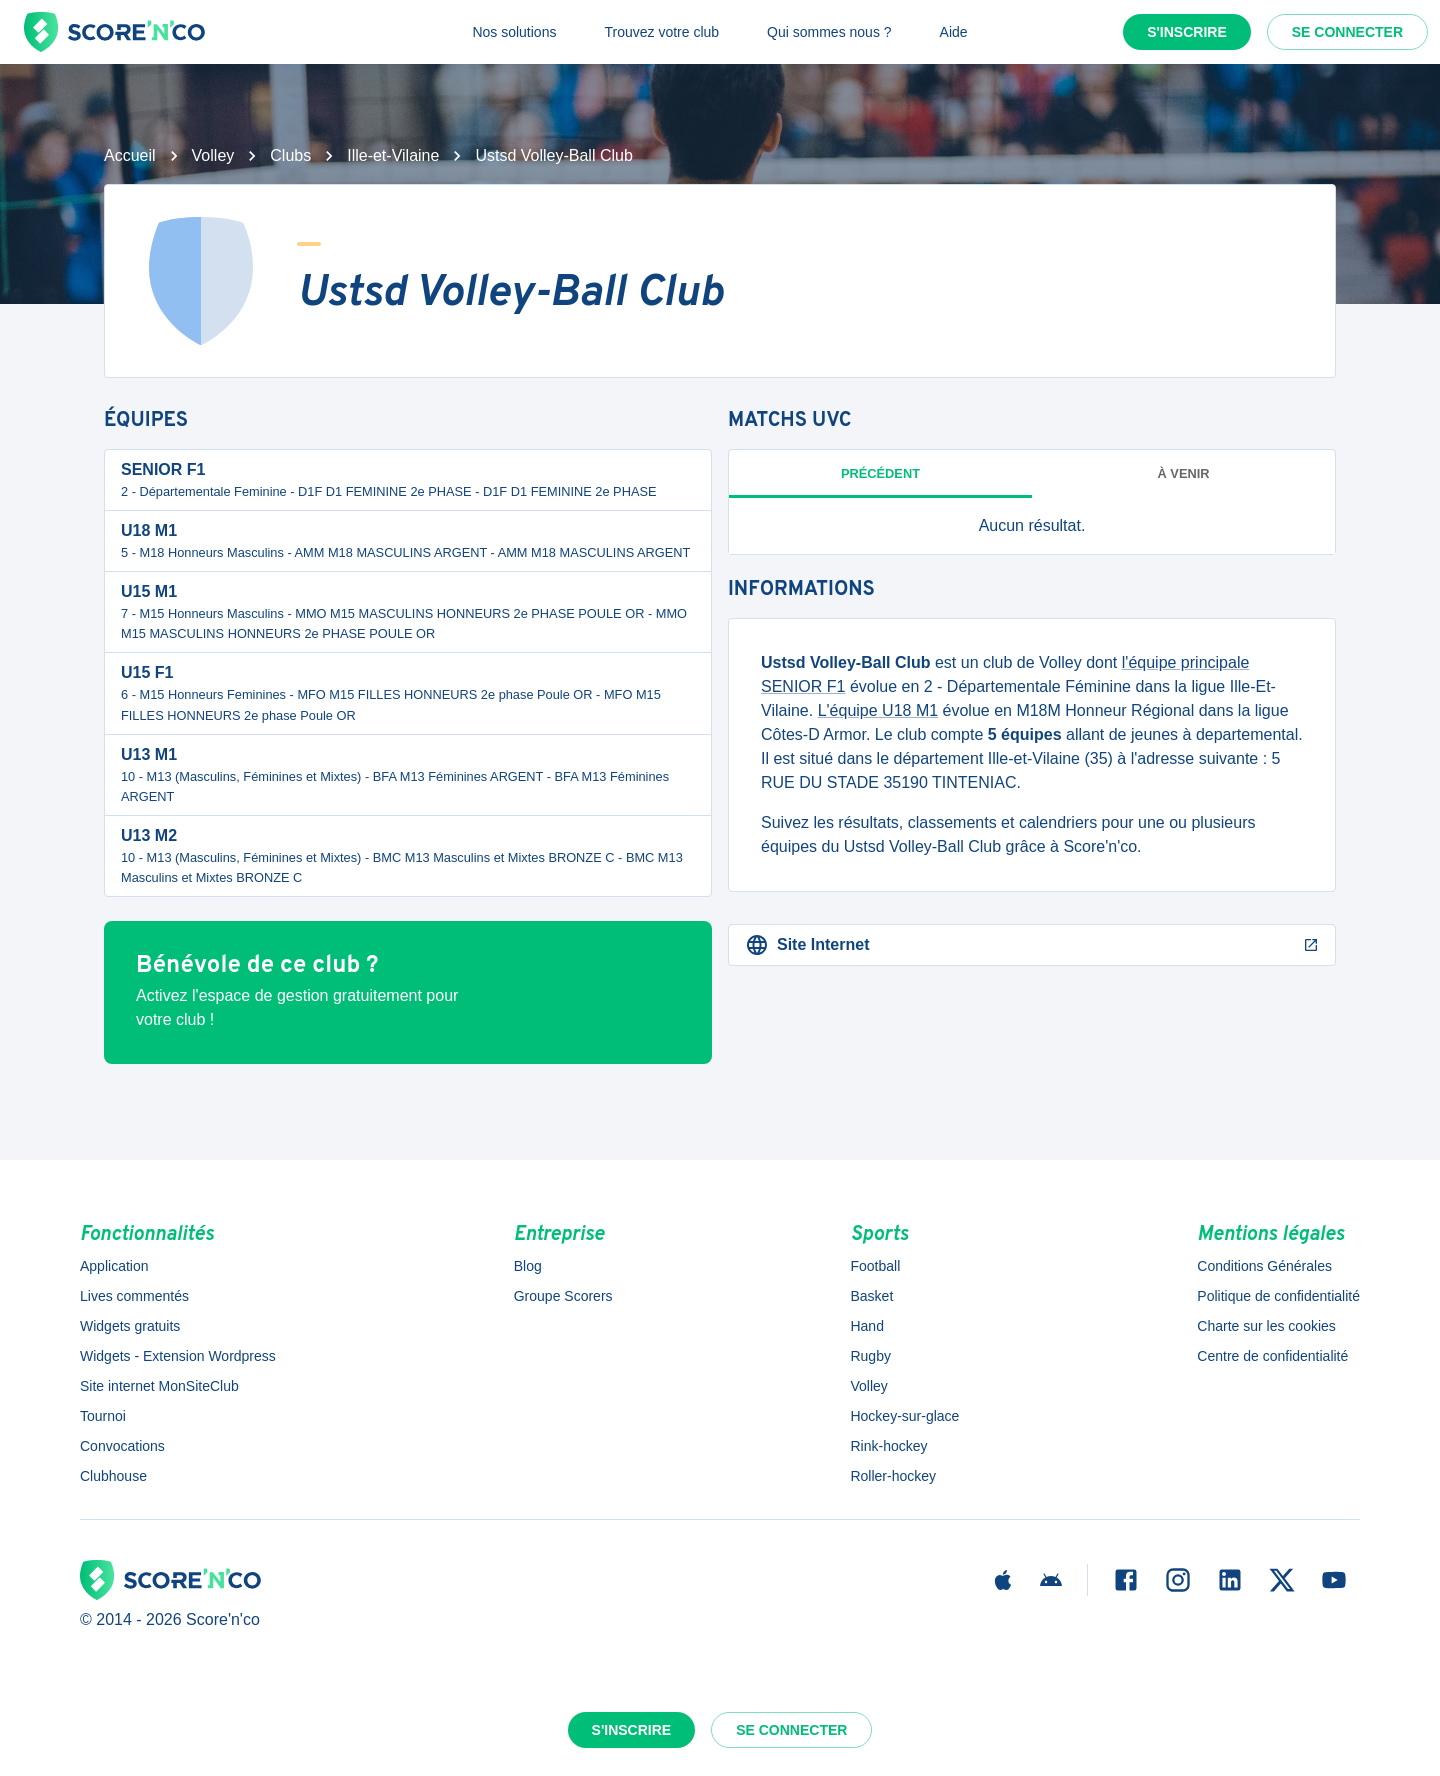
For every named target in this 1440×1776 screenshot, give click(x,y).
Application (114, 1266)
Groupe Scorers (563, 1296)
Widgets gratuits (130, 1326)
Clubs (290, 155)
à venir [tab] (1184, 473)
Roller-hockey (893, 1476)
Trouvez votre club (661, 32)
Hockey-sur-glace (904, 1416)
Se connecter (1347, 32)
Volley (213, 155)
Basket (871, 1296)
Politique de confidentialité (1278, 1296)
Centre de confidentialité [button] (1272, 1356)
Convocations (122, 1446)
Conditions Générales (1264, 1266)
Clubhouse (113, 1476)
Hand (866, 1326)
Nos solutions (514, 32)
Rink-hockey (888, 1446)
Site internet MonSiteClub (159, 1386)
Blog (528, 1266)
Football (875, 1266)
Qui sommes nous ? (829, 32)
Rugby (870, 1356)
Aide (954, 32)
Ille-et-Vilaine (393, 155)
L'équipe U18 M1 (878, 710)
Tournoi (103, 1416)
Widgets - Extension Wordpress (178, 1356)
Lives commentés (134, 1296)
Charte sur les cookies (1266, 1326)
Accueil (130, 155)
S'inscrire (1187, 32)
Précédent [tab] (880, 473)
